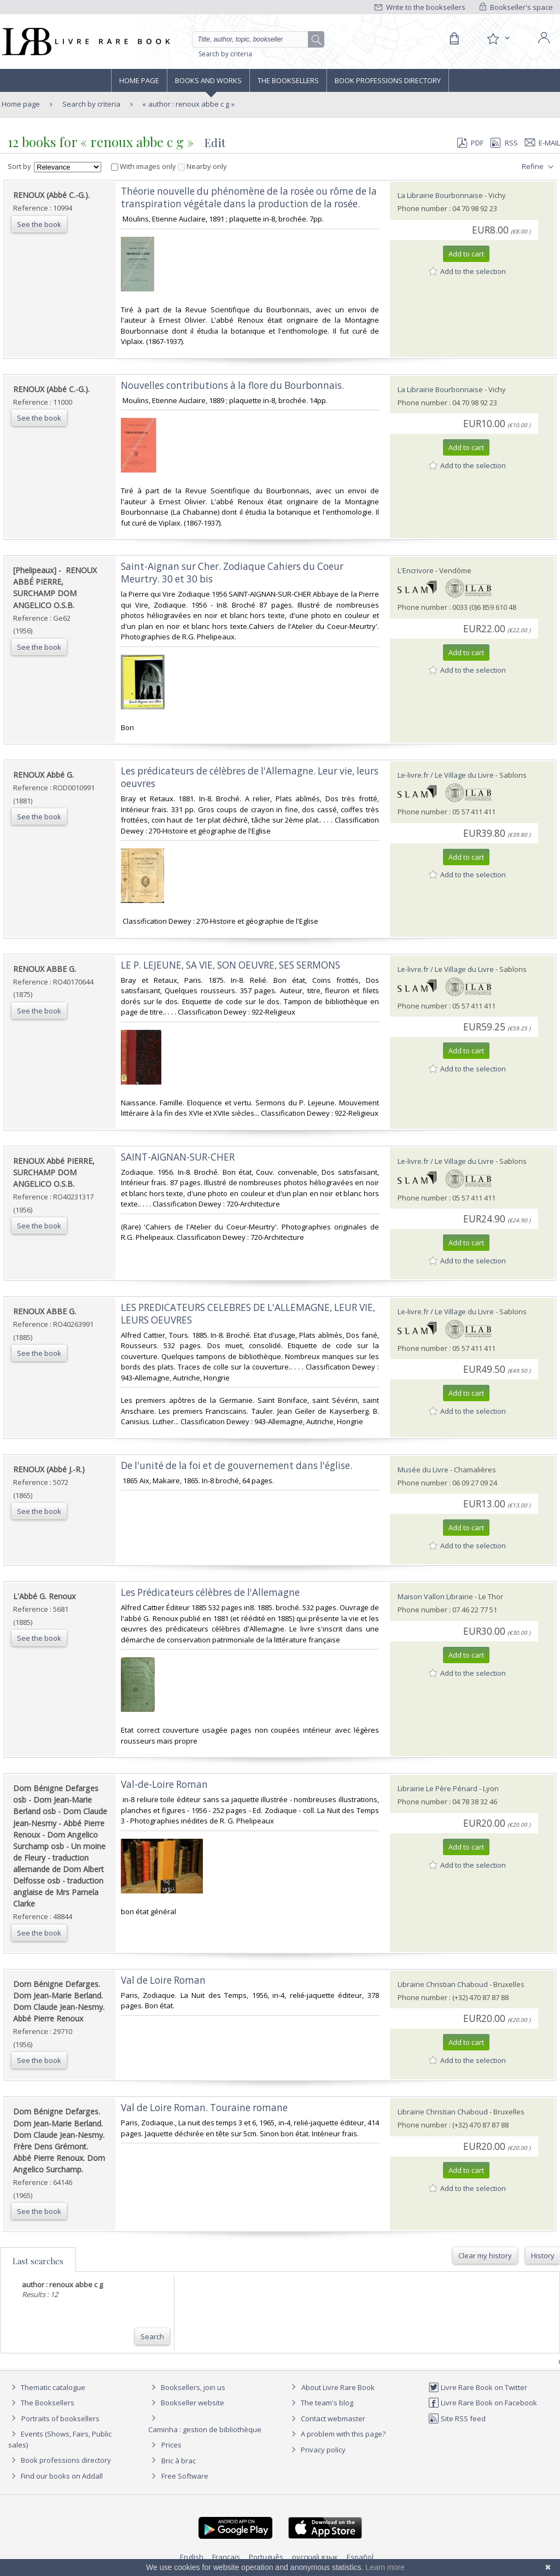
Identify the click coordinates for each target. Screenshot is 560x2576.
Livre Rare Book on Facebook (482, 2402)
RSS (503, 143)
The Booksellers (288, 80)
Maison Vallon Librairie (435, 1596)
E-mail (542, 143)
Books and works (208, 80)
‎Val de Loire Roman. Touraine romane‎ (204, 2107)
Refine (539, 166)
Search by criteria (225, 54)
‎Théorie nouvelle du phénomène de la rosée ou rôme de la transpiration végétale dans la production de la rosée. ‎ (249, 197)
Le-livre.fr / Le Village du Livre (446, 775)
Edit (215, 142)
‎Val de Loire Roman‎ (163, 1980)
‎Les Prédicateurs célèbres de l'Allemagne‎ (210, 1592)
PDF (470, 143)
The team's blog (320, 2402)
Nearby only (202, 166)
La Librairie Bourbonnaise (440, 195)
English (191, 2557)
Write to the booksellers (420, 7)
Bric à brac (178, 2461)
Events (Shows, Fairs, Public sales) (60, 2439)
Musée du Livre (423, 1470)
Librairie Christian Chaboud (443, 1984)
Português (266, 2557)
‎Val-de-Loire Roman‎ (164, 1784)
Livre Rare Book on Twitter (477, 2387)
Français (226, 2557)
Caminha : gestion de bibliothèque (204, 2429)
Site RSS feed (457, 2418)
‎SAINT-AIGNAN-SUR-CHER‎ (178, 1157)
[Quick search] (255, 39)
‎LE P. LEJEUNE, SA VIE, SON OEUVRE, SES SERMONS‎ (230, 965)
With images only (144, 166)
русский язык (315, 2557)
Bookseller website (186, 2402)
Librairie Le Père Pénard (437, 1788)
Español (360, 2557)
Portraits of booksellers (60, 2418)
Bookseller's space (516, 7)
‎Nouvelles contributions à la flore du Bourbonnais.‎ (232, 385)
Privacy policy (317, 2449)
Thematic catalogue (46, 2387)
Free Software (184, 2476)
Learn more (385, 2567)
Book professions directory (388, 80)
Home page (139, 80)
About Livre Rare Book (338, 2387)
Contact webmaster (326, 2418)
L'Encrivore (416, 570)
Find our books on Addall (55, 2475)
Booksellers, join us (186, 2387)
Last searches (38, 2261)
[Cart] (454, 39)
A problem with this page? (337, 2433)
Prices (171, 2445)
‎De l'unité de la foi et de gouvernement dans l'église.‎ (236, 1465)
